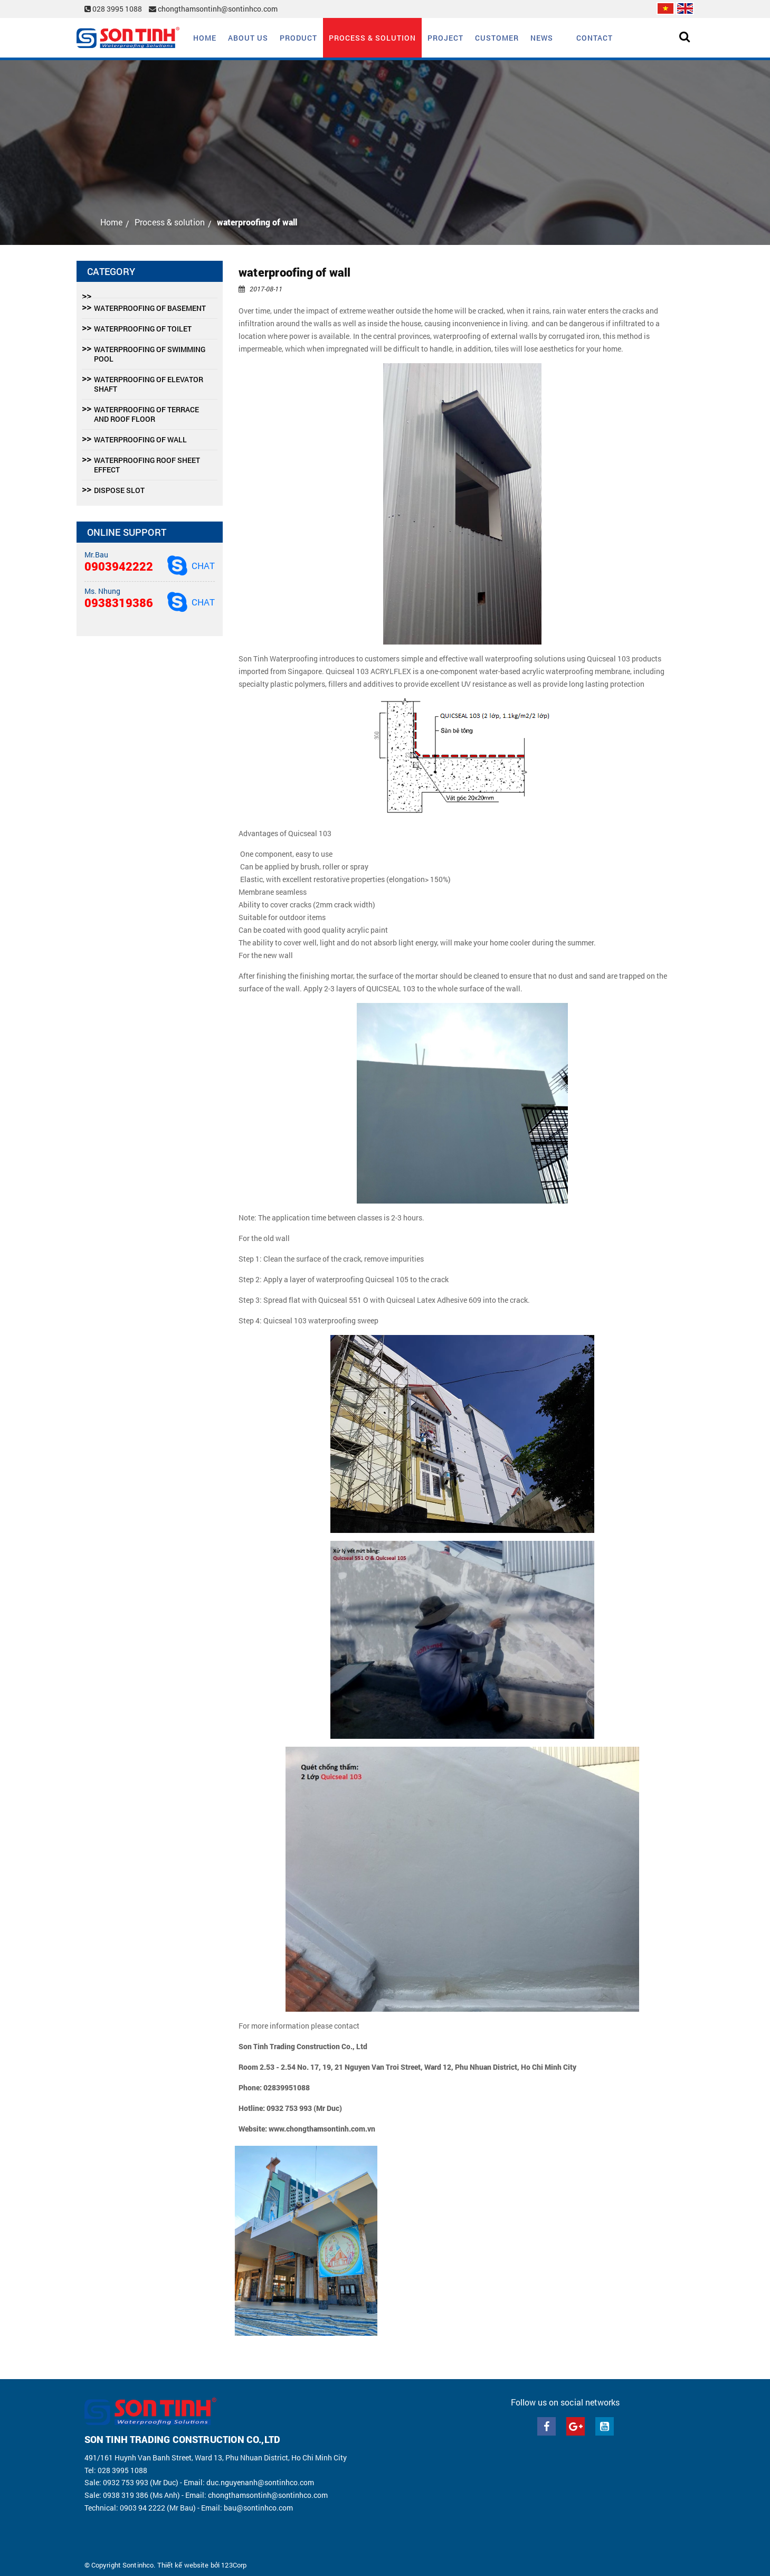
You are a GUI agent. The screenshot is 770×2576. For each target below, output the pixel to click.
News (541, 38)
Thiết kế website (183, 2565)
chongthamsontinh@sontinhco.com (213, 9)
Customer (497, 38)
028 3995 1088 (114, 9)
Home (204, 38)
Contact (594, 38)
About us (248, 38)
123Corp (233, 2565)
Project (445, 38)
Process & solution (372, 38)
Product (298, 38)
